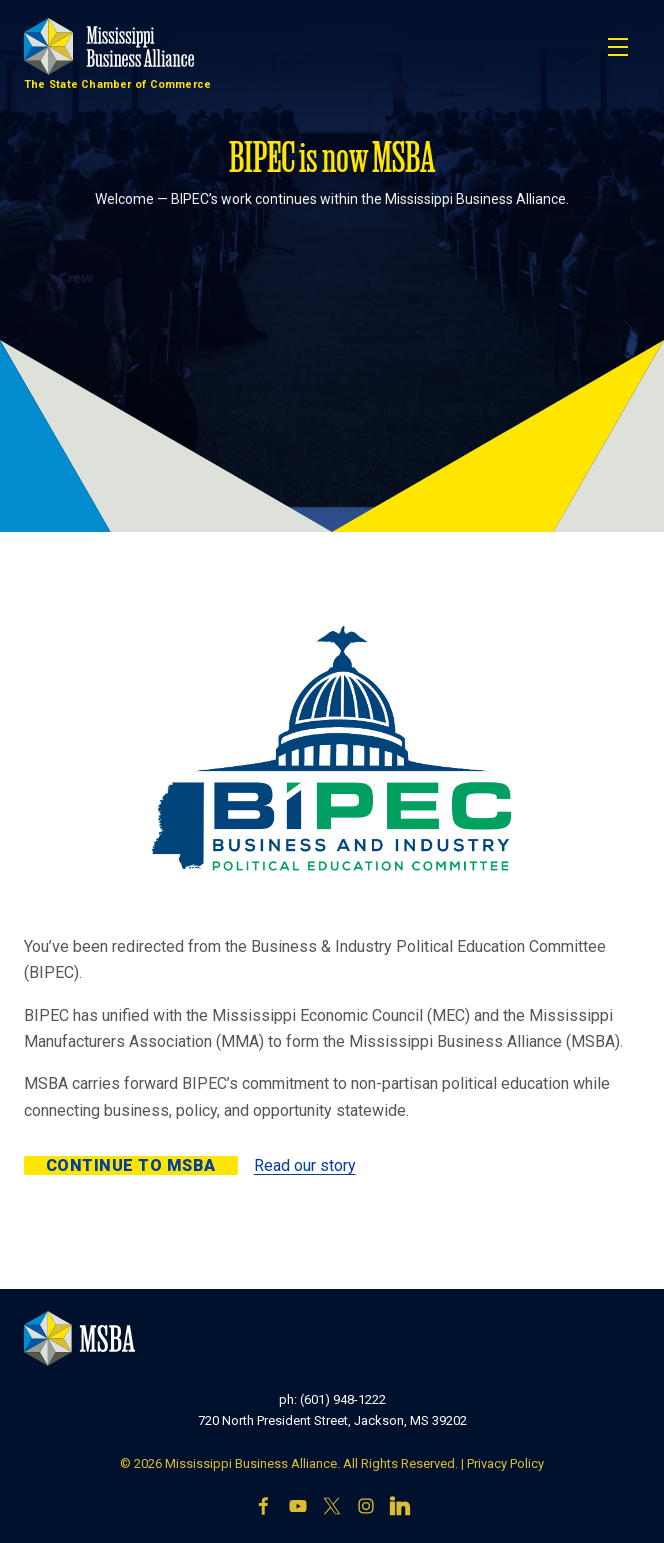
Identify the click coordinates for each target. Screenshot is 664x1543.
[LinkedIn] (400, 1508)
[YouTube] (298, 1508)
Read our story (305, 1165)
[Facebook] (264, 1508)
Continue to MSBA (131, 1165)
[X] (332, 1508)
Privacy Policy (505, 1463)
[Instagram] (366, 1508)
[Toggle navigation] (618, 47)
